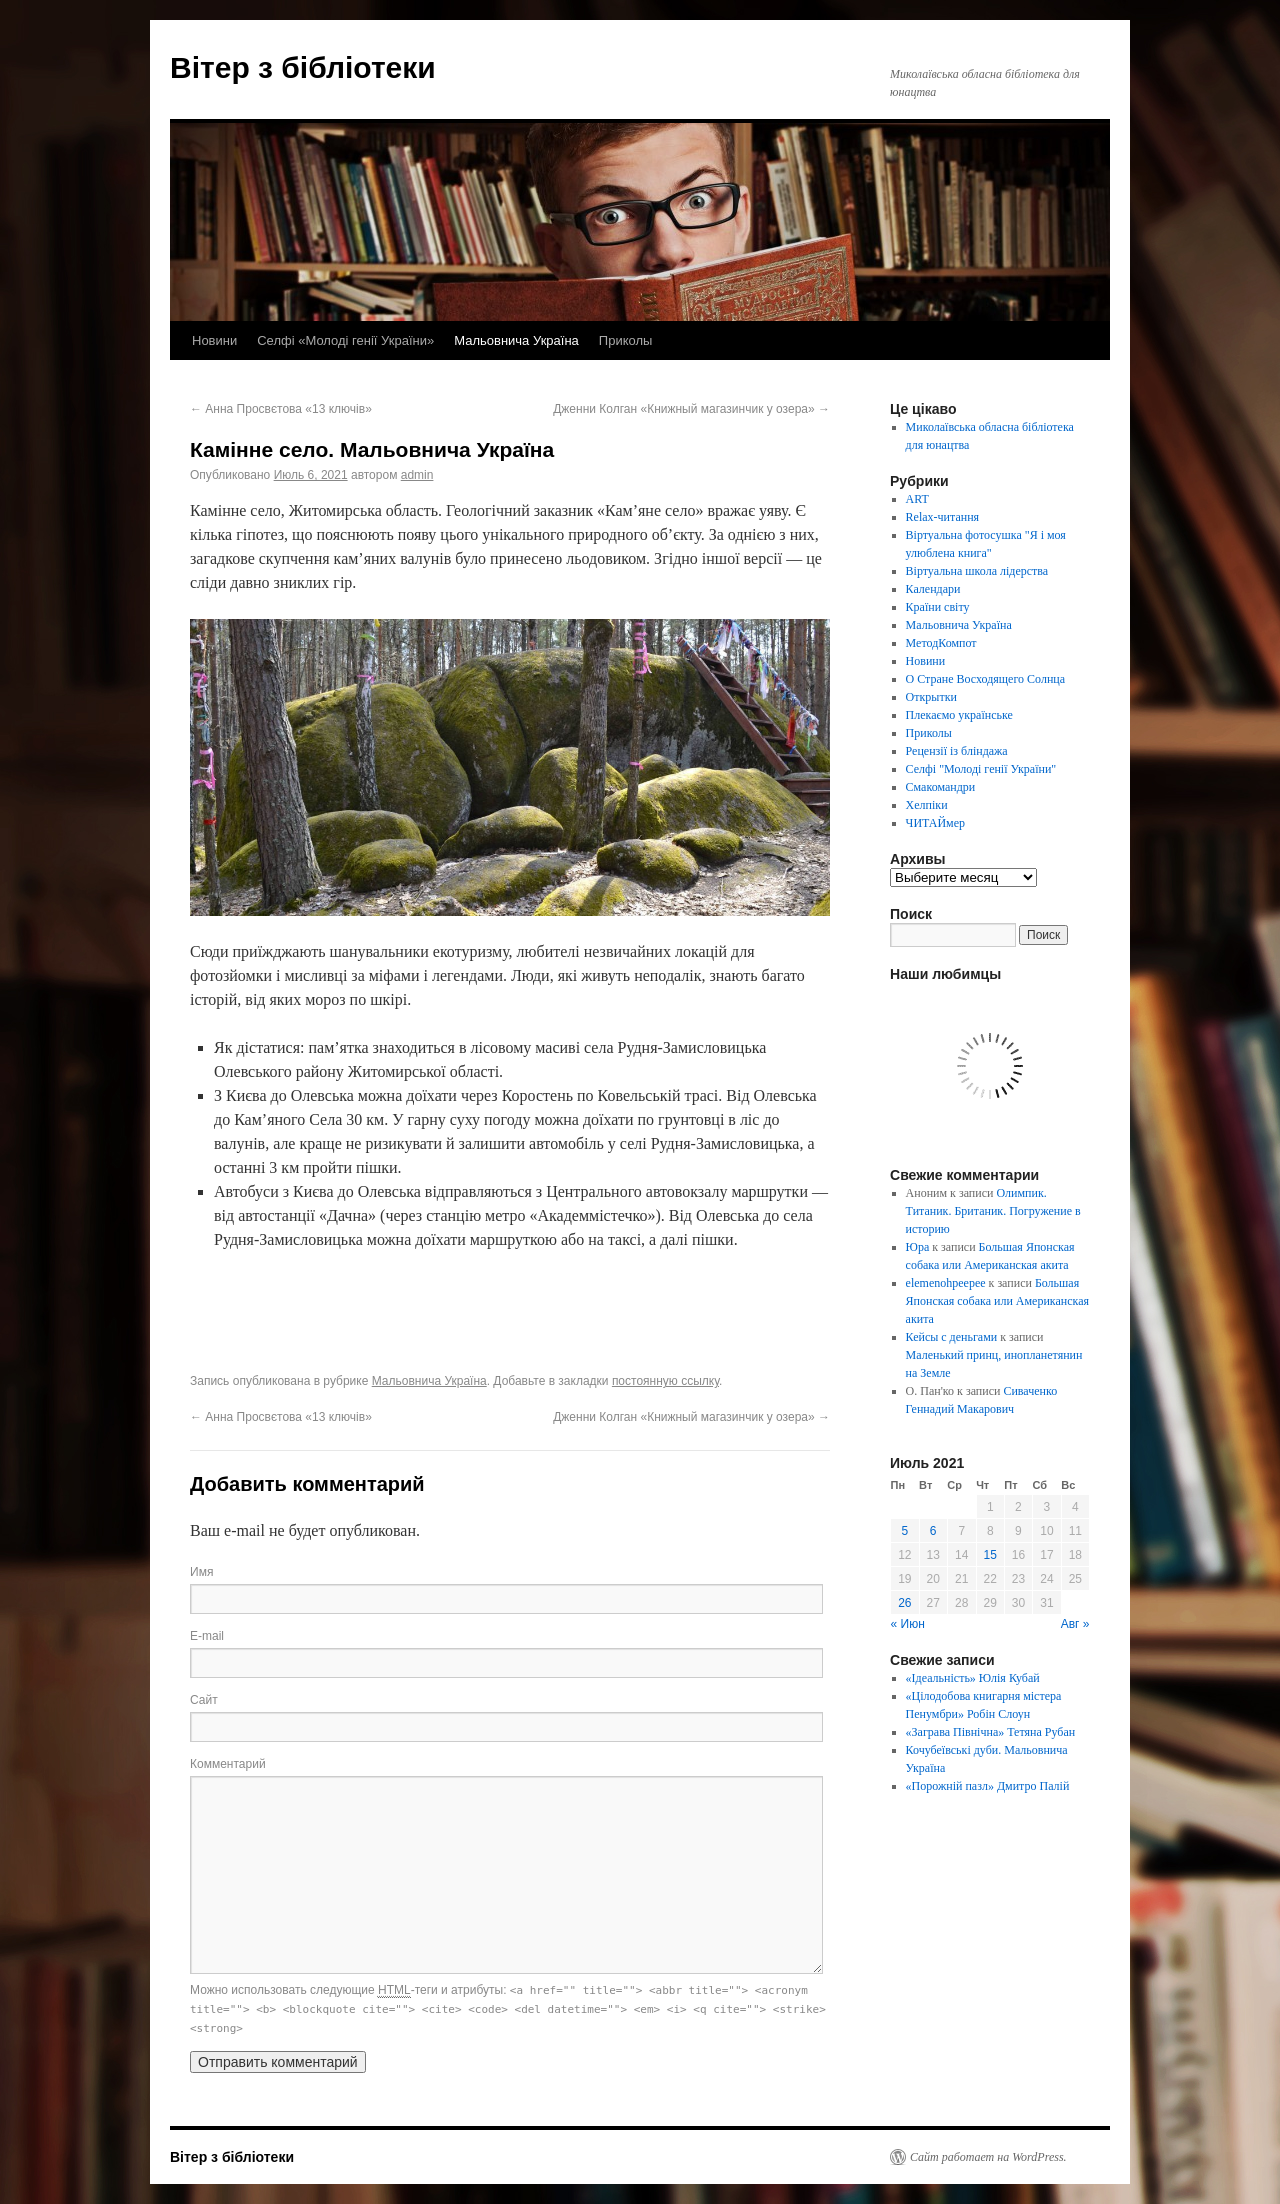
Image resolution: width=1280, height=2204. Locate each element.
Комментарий (228, 1764)
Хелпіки (927, 805)
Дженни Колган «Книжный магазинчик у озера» (691, 409)
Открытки (931, 697)
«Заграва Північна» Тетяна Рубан (991, 1732)
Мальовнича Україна (516, 340)
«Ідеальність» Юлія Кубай (973, 1678)
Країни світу (938, 607)
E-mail (207, 1636)
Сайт (204, 1700)
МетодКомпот (941, 643)
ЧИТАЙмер (935, 823)
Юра (918, 1247)
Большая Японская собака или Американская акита (997, 1301)
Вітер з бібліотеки (303, 67)
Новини (214, 340)
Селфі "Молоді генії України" (981, 769)
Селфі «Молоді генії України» (345, 340)
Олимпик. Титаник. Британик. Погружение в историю (993, 1211)
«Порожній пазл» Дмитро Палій (988, 1786)
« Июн (908, 1624)
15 (990, 1555)
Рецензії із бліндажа (957, 751)
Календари (933, 589)
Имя (201, 1572)
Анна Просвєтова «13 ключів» (281, 409)
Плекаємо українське (959, 715)
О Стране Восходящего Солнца (985, 679)
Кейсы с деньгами (952, 1337)
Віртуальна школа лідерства (977, 571)
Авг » (1075, 1624)
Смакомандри (941, 787)
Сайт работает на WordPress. (988, 2157)
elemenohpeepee (946, 1283)
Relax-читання (943, 517)
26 (904, 1603)
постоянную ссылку (665, 1381)
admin (417, 475)
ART (917, 499)
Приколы (626, 340)
